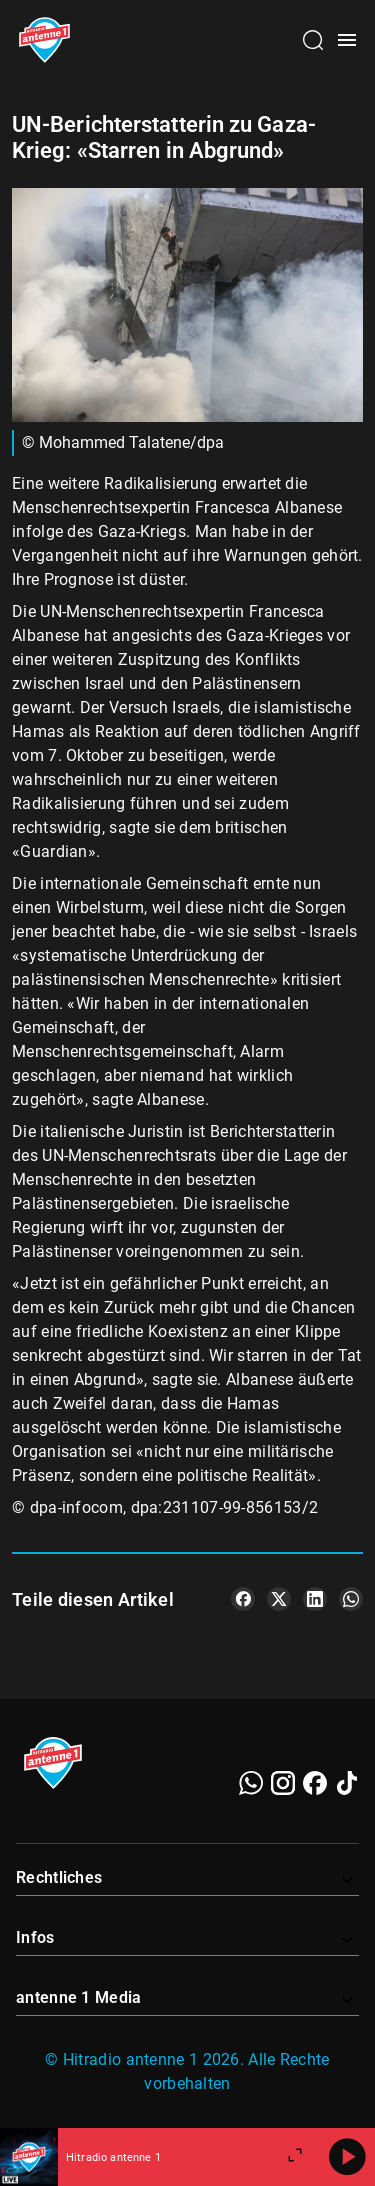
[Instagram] (283, 1783)
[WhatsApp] (251, 1783)
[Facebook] (315, 1783)
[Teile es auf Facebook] (243, 1599)
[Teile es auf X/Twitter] (279, 1599)
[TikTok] (347, 1783)
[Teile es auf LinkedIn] (315, 1599)
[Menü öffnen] (347, 40)
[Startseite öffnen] (44, 40)
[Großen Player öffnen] (295, 2157)
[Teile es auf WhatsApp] (351, 1599)
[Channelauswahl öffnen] (313, 40)
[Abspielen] (347, 2157)
